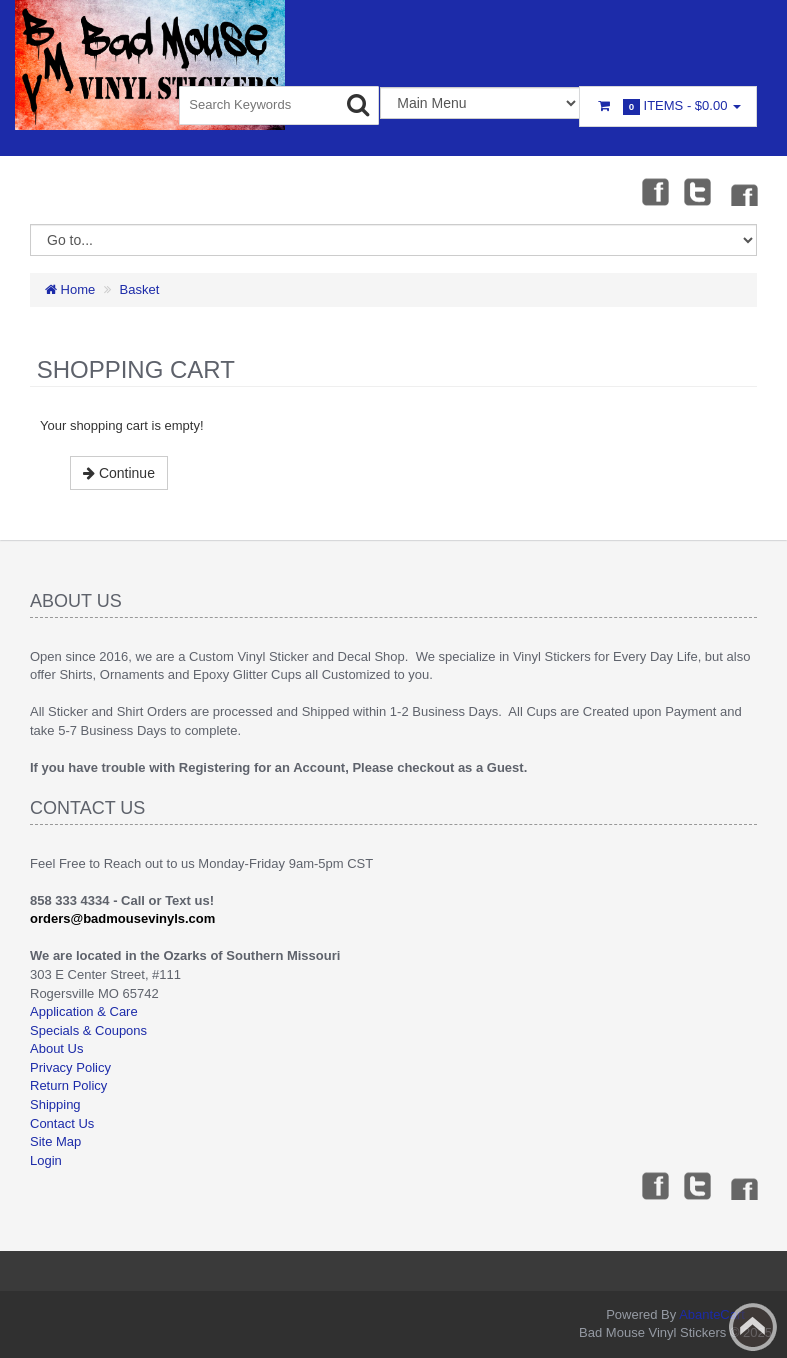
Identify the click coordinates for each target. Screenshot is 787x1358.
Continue (119, 473)
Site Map (55, 1141)
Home (70, 289)
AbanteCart (712, 1314)
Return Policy (68, 1085)
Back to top (753, 1327)
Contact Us (62, 1123)
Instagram (743, 191)
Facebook (654, 191)
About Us (56, 1048)
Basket (140, 289)
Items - (668, 106)
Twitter (698, 191)
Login (46, 1160)
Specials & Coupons (88, 1030)
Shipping (55, 1104)
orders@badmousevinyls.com (122, 918)
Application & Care (84, 1011)
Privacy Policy (70, 1067)
